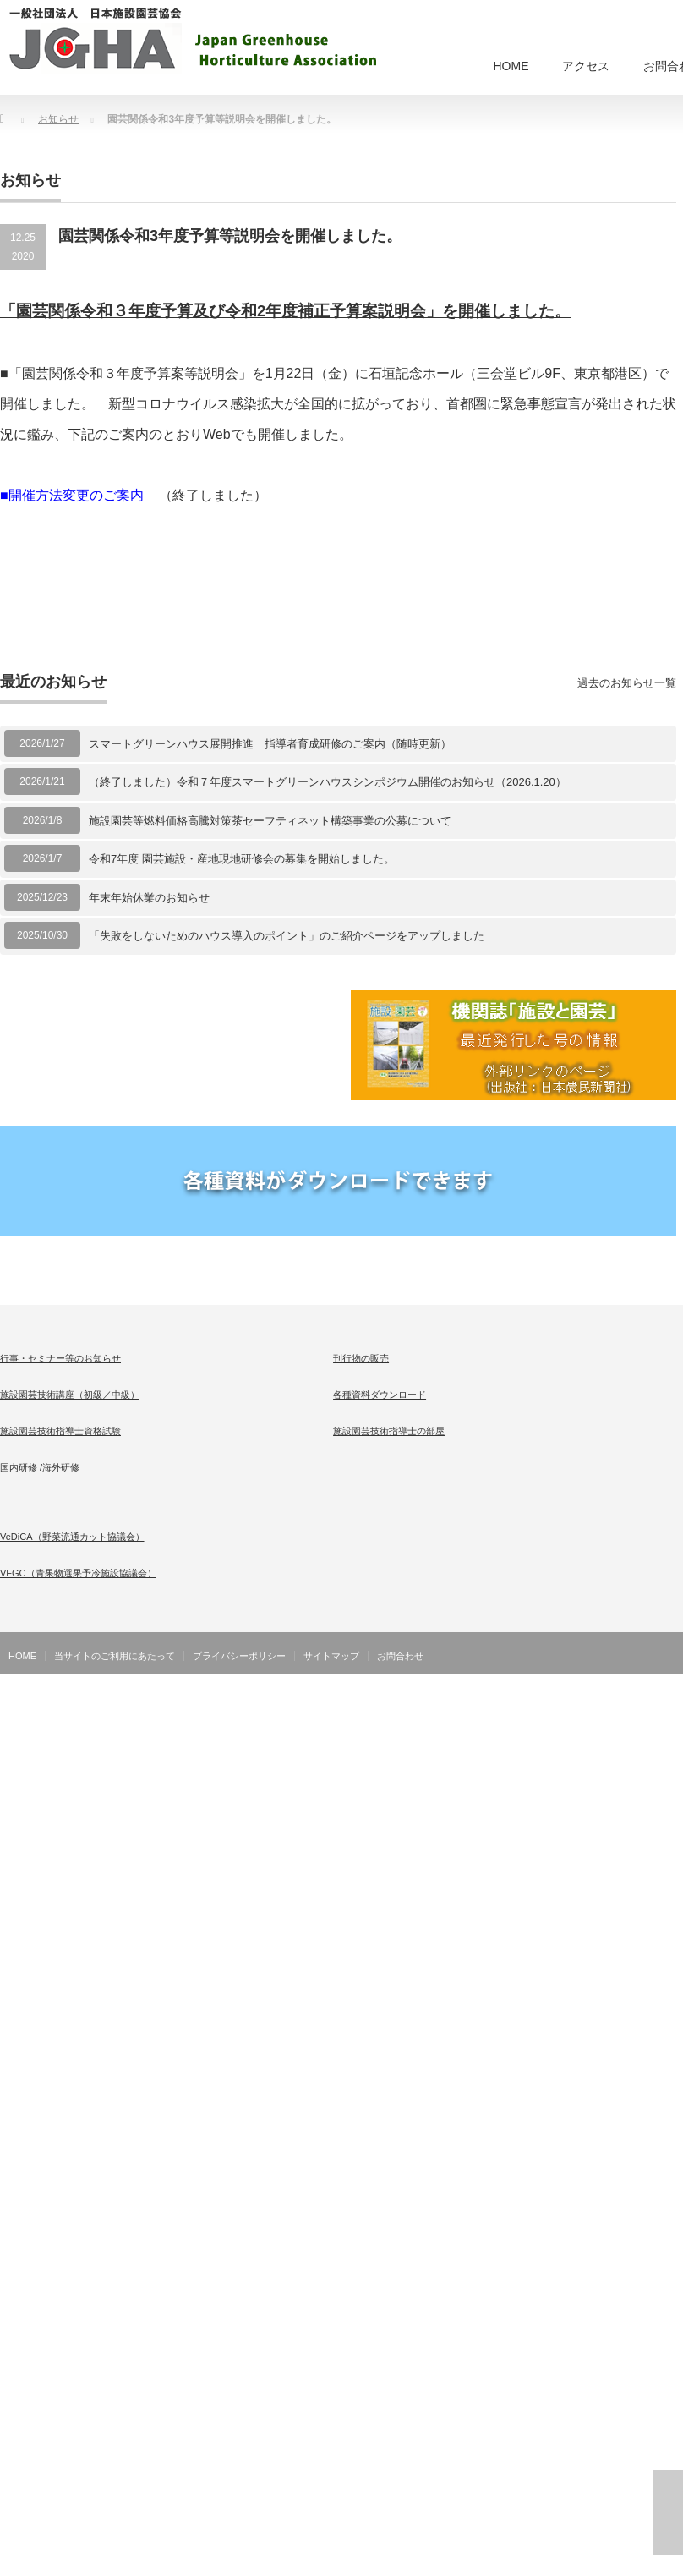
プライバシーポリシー (239, 1656)
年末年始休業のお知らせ (149, 897)
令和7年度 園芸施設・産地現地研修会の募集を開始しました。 (242, 858)
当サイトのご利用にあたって (114, 1656)
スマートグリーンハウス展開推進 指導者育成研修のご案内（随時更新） (270, 743)
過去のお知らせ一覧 (626, 683)
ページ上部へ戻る (668, 2512)
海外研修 (60, 1467)
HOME (510, 66)
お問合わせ (400, 1656)
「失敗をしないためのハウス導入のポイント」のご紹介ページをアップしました (286, 935)
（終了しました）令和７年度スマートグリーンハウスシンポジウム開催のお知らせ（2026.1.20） (327, 782)
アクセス (585, 66)
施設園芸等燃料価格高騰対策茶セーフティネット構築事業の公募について (270, 820)
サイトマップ (331, 1656)
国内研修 (18, 1467)
